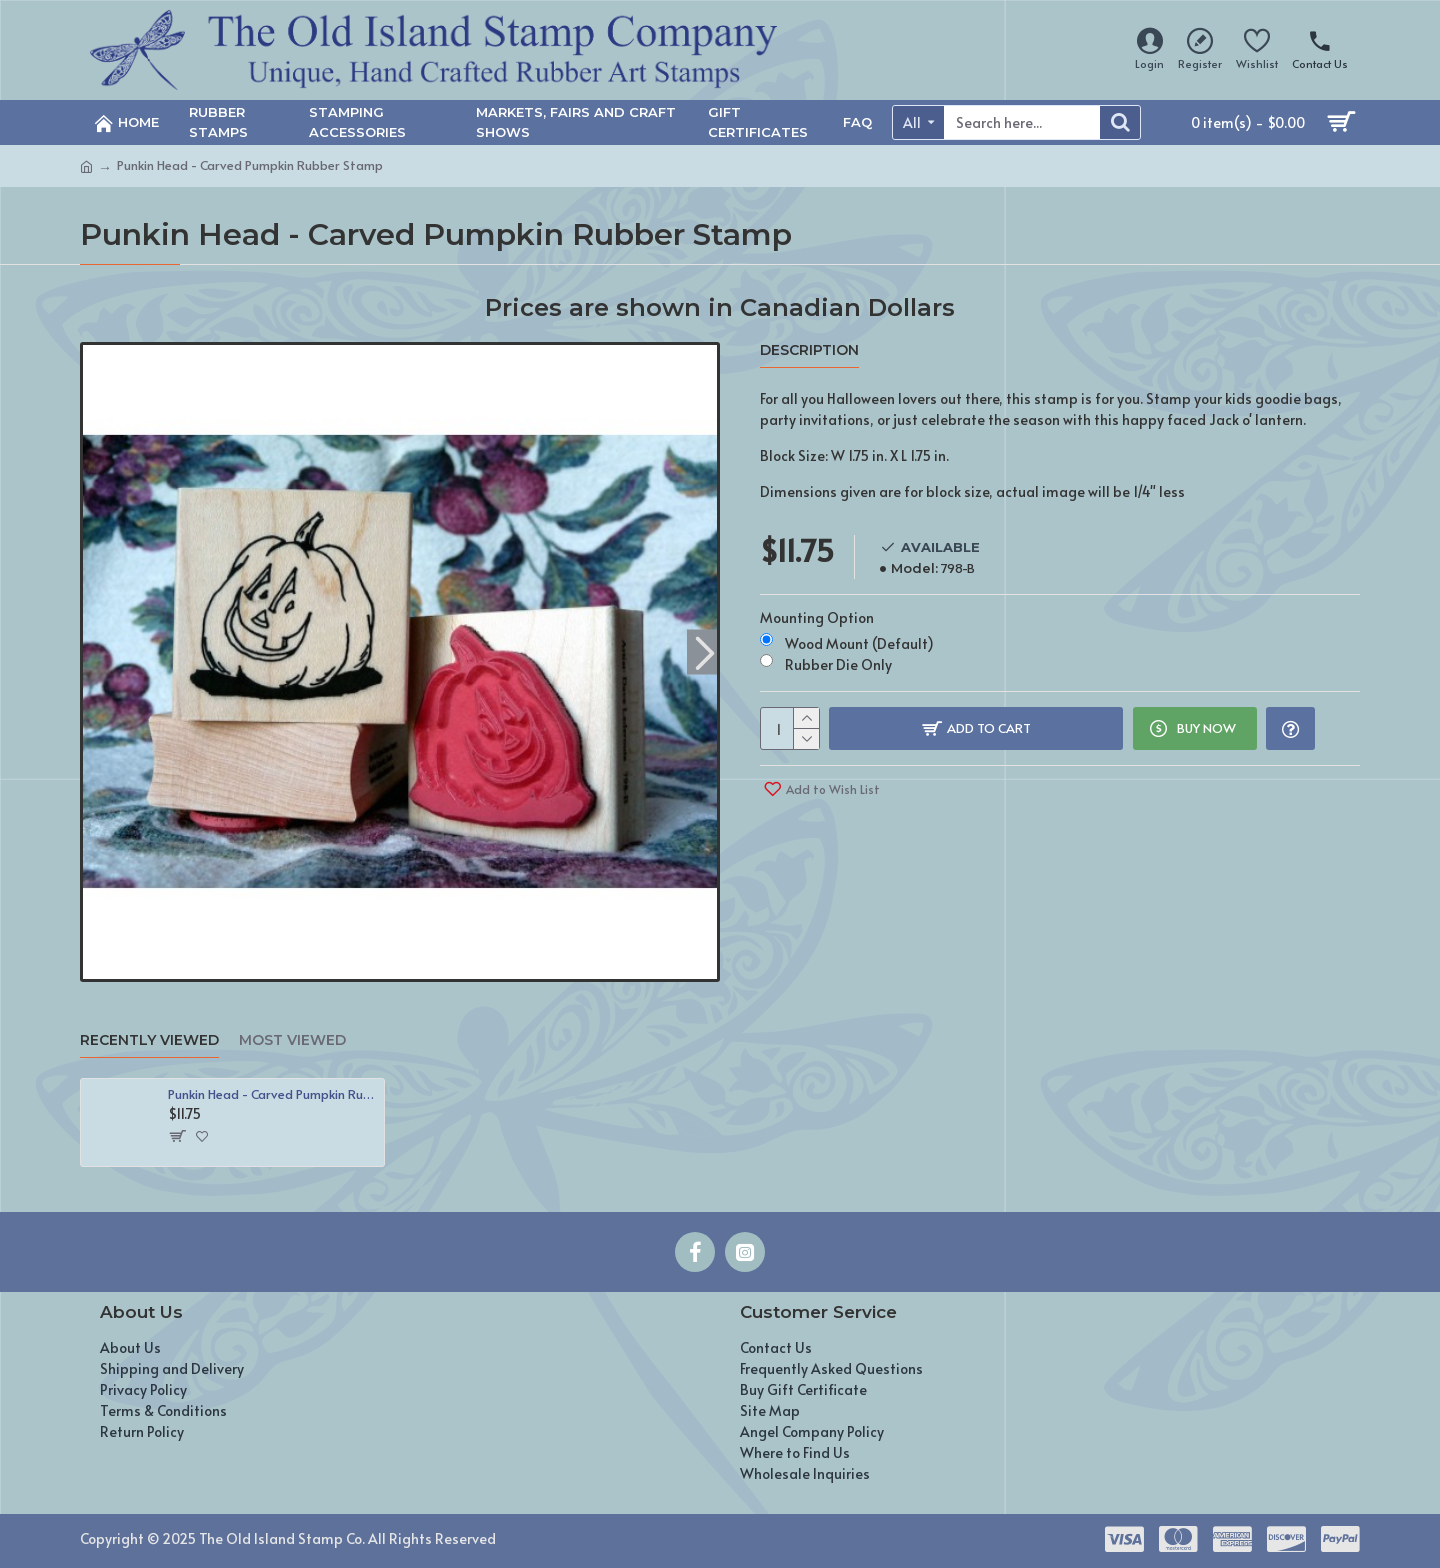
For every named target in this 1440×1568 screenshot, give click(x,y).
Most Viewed (292, 1040)
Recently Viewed (149, 1040)
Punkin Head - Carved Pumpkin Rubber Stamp (272, 1094)
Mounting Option (817, 614)
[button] (704, 651)
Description (809, 350)
